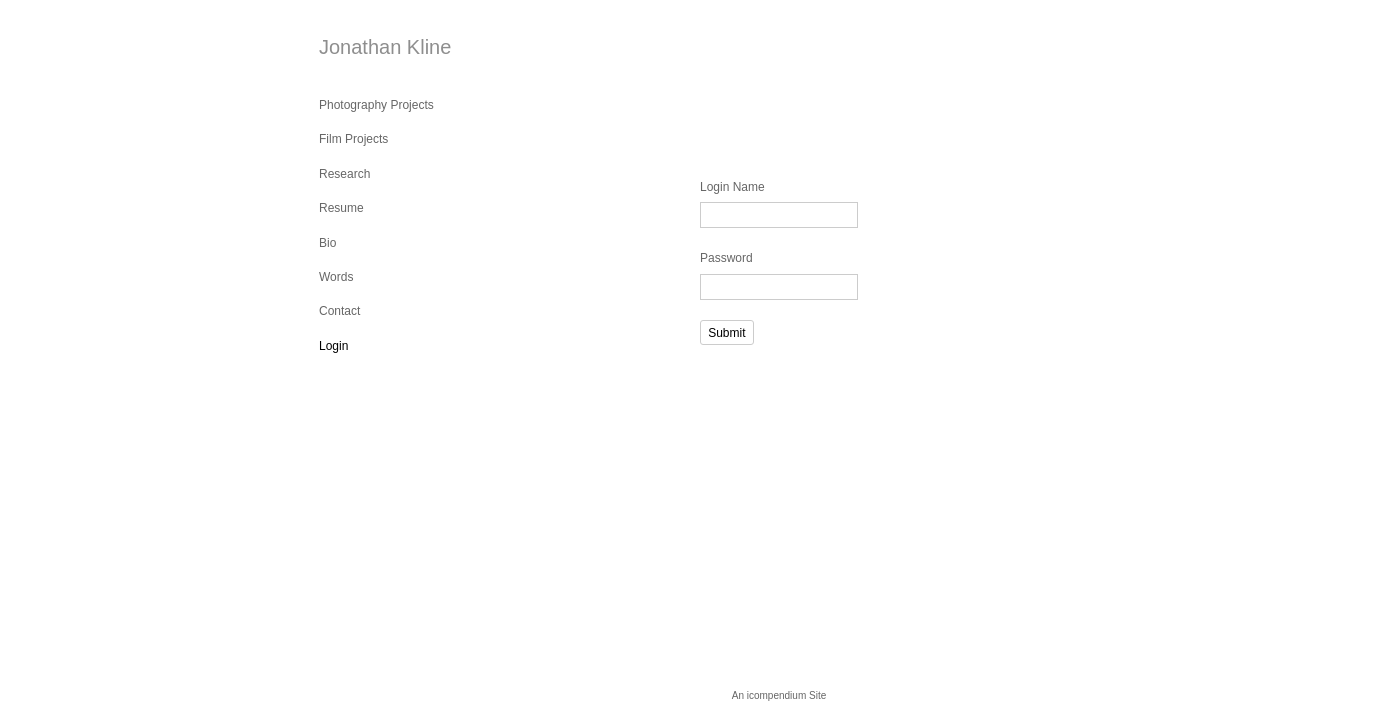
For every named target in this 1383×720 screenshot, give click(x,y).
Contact (339, 311)
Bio (327, 243)
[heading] (369, 47)
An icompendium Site (779, 695)
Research (344, 174)
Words (336, 277)
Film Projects (353, 139)
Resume (341, 208)
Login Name (732, 187)
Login (333, 346)
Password (726, 258)
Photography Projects (376, 105)
